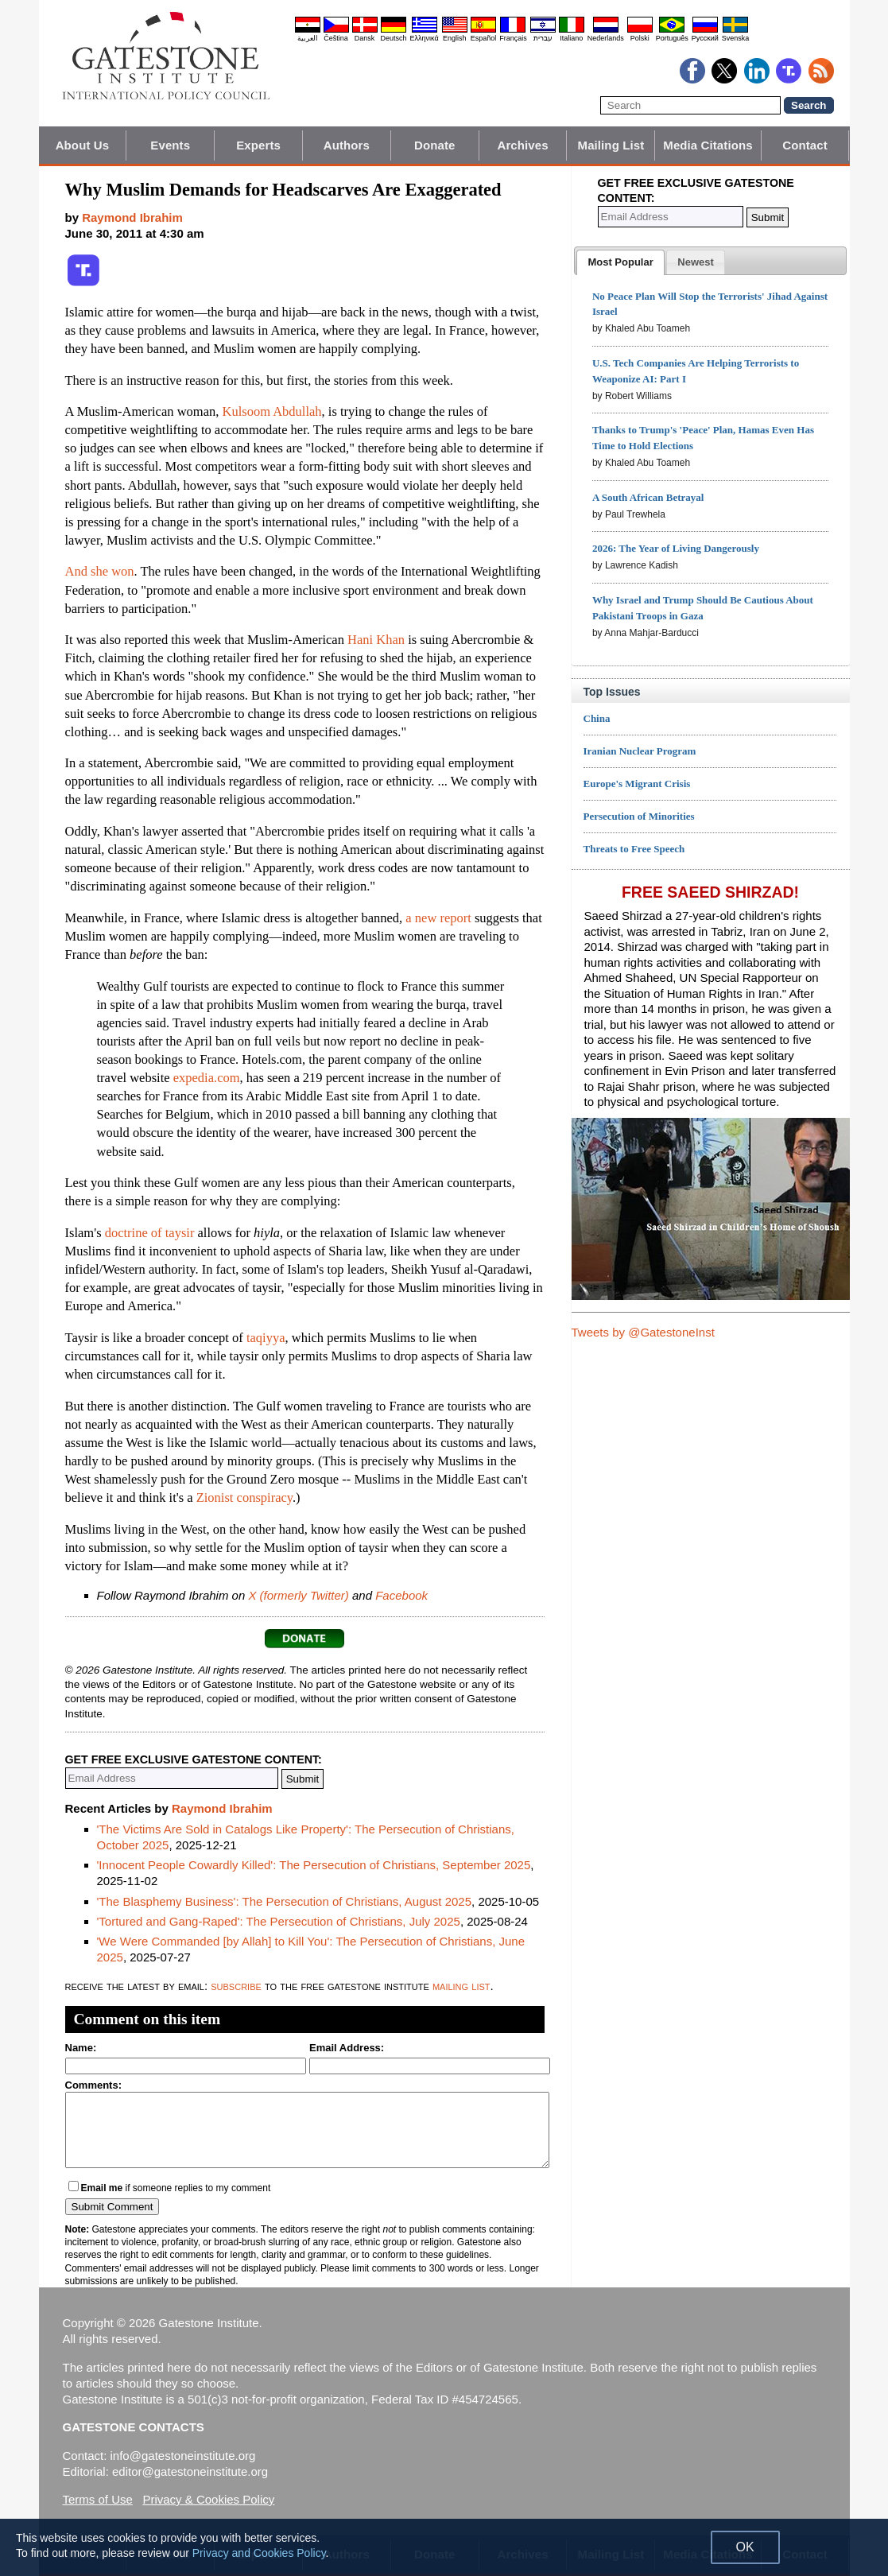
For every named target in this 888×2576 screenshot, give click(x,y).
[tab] (620, 262)
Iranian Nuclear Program (640, 751)
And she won (99, 571)
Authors (347, 145)
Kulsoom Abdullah (271, 411)
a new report (438, 917)
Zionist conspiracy (244, 1497)
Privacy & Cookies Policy (208, 2499)
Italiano (571, 38)
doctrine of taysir (150, 1232)
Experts (258, 145)
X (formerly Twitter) (298, 1595)
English (455, 38)
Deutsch (394, 38)
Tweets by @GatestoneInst (643, 1332)
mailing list (461, 1985)
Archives (522, 145)
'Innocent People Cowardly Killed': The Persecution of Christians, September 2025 (314, 1865)
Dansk (365, 38)
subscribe (236, 1985)
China (597, 718)
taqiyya (265, 1337)
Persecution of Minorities (639, 816)
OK (745, 2547)
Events (170, 145)
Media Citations (707, 145)
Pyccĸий (705, 38)
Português (672, 38)
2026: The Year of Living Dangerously (675, 548)
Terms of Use (98, 2499)
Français (513, 38)
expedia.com (206, 1077)
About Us (82, 145)
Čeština (336, 38)
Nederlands (605, 38)
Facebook (401, 1595)
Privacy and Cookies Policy (259, 2553)
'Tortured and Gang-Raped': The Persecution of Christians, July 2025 (278, 1921)
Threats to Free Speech (634, 849)
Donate (434, 145)
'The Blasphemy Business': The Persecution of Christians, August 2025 (284, 1901)
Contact (805, 145)
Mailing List (611, 145)
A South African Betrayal (648, 497)
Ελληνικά (424, 38)
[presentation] (620, 262)
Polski (640, 38)
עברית (543, 38)
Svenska (736, 38)
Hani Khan (376, 639)
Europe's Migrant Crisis (637, 783)
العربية (307, 38)
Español (484, 38)
